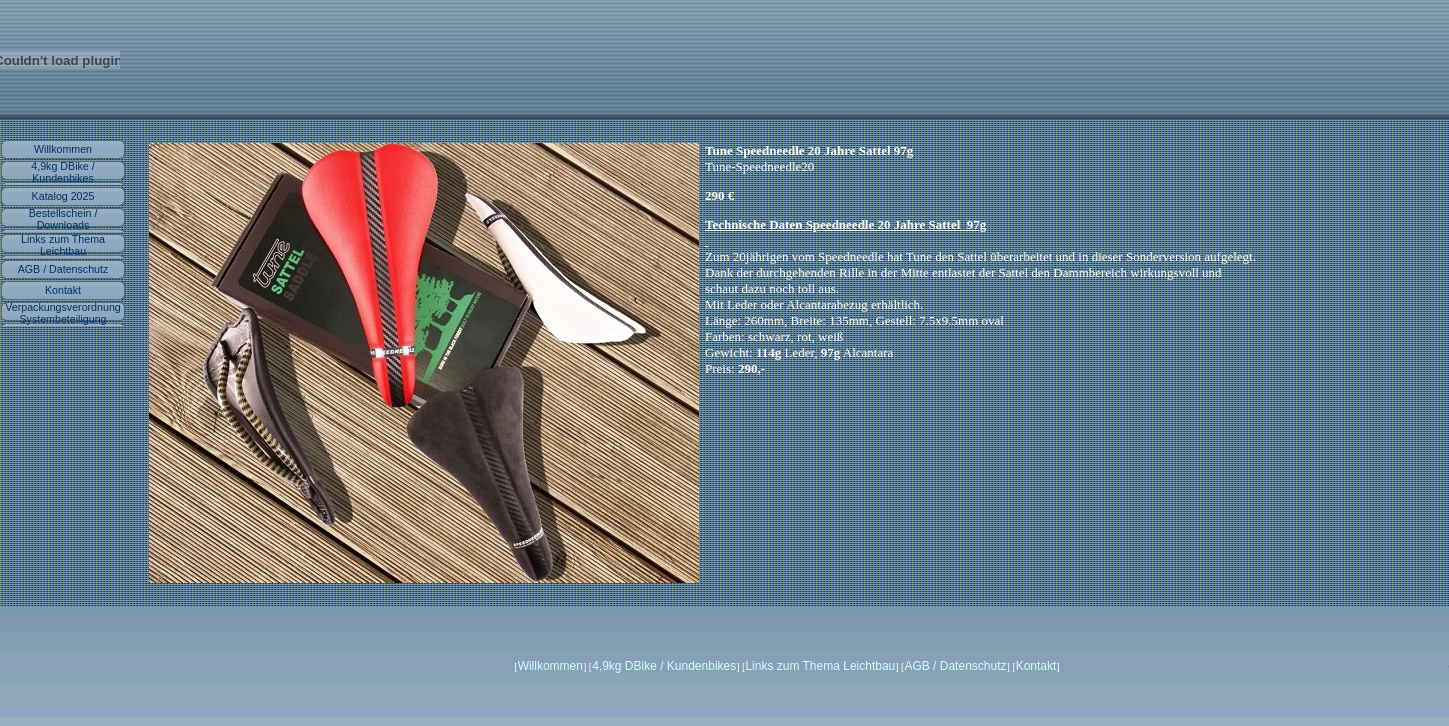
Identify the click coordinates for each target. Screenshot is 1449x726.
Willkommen (63, 149)
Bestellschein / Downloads (63, 219)
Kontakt (63, 290)
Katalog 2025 (63, 196)
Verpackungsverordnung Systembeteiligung (63, 313)
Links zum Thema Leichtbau (63, 245)
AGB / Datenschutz (63, 269)
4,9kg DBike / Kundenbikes (62, 172)
